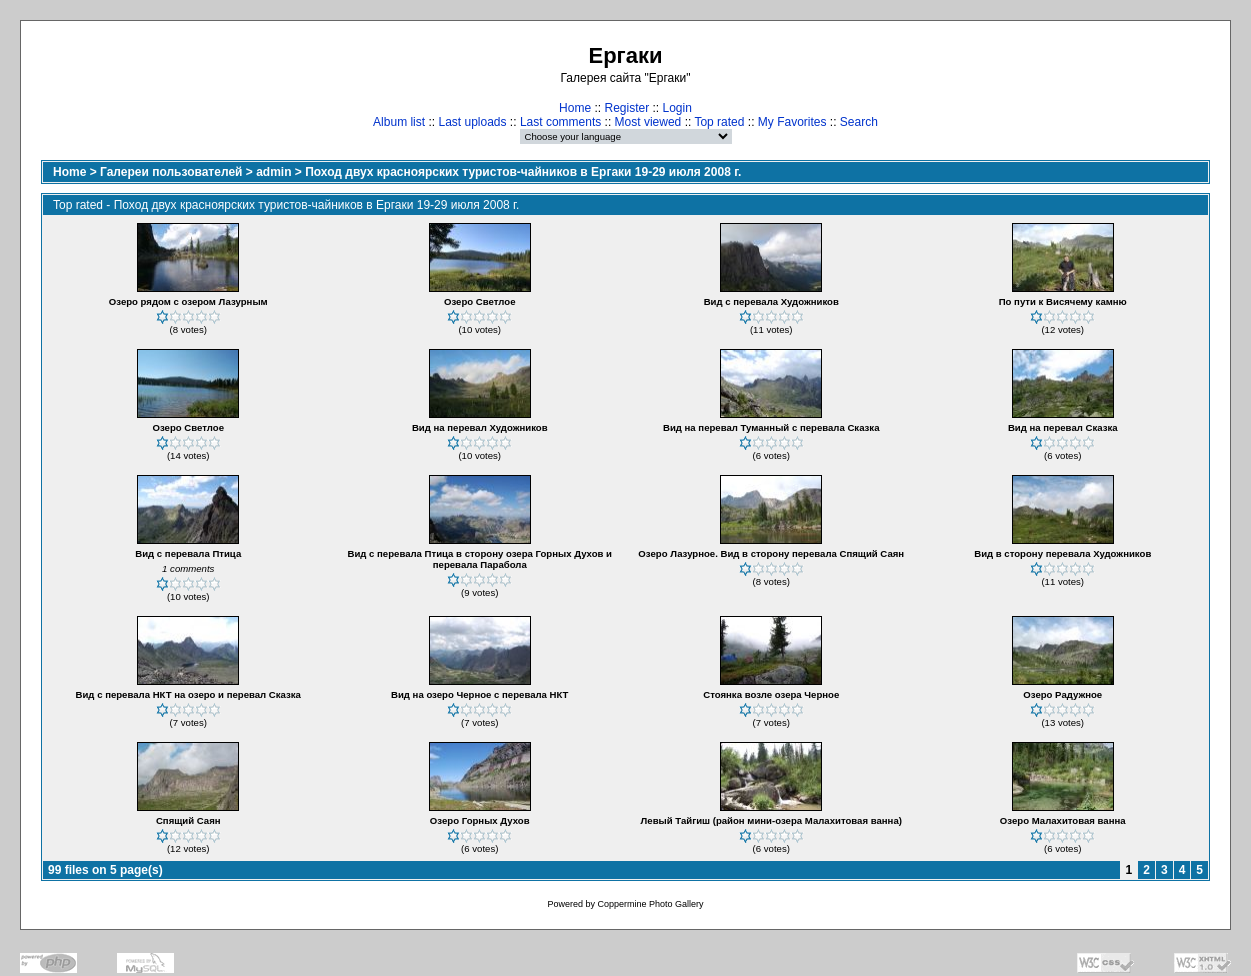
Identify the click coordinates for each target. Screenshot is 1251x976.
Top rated (719, 122)
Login (677, 108)
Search (859, 122)
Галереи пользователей (171, 172)
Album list (399, 122)
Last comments (560, 122)
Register (626, 108)
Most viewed (648, 122)
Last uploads (472, 122)
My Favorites (792, 122)
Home (575, 108)
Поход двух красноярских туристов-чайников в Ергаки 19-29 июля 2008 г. (523, 172)
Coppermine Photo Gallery (650, 904)
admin (273, 172)
